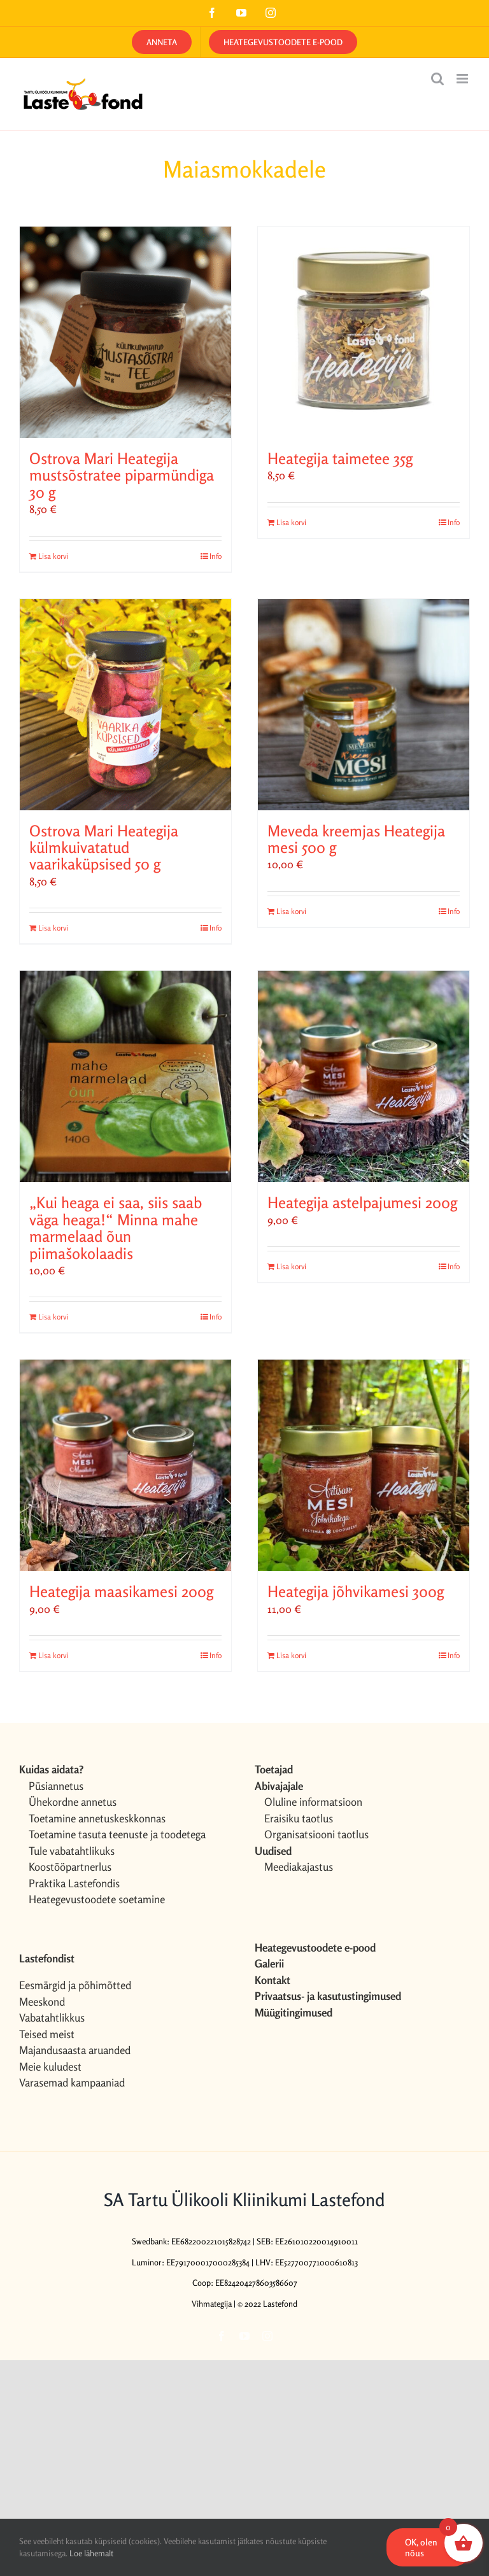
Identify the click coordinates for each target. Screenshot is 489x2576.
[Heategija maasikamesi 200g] (125, 1465)
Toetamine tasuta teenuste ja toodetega (117, 1834)
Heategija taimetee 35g (340, 458)
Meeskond (42, 2001)
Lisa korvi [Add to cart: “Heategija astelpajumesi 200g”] (291, 1266)
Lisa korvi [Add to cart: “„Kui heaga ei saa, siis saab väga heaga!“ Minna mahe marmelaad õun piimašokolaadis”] (53, 1316)
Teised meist (46, 2034)
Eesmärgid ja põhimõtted (75, 1985)
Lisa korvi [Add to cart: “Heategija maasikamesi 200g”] (53, 1655)
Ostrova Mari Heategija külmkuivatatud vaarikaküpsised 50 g (103, 848)
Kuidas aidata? (51, 1769)
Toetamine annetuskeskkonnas (97, 1818)
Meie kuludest (50, 2066)
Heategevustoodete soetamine (97, 1899)
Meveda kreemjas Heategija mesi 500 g (356, 839)
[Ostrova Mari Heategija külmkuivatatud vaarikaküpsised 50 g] (125, 704)
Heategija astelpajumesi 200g (362, 1202)
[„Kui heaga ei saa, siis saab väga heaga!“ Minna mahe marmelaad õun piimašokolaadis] (125, 1076)
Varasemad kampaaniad (72, 2082)
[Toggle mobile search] (437, 78)
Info (215, 556)
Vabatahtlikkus (52, 2017)
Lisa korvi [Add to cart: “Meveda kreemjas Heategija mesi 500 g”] (291, 911)
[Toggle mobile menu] (463, 78)
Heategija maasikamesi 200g (121, 1591)
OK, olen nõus (421, 2547)
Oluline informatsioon (313, 1801)
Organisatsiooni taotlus (316, 1834)
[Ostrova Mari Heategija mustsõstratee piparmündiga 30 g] (125, 332)
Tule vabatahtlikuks (72, 1850)
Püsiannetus (56, 1785)
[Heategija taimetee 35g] (363, 332)
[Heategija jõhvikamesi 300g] (363, 1465)
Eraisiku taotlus (298, 1818)
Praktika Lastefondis (74, 1883)
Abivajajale (279, 1785)
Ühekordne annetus (73, 1801)
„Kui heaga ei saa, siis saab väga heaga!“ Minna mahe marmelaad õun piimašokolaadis (115, 1227)
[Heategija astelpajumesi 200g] (363, 1076)
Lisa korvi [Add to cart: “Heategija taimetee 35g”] (291, 522)
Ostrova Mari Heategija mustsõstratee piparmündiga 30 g (121, 475)
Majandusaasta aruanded (75, 2050)
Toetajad (274, 1769)
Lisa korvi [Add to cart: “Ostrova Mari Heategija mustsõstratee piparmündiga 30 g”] (53, 556)
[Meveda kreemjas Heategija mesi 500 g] (363, 704)
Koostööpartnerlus (70, 1866)
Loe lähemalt (91, 2553)
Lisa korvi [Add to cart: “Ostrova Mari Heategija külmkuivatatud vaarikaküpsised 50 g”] (53, 928)
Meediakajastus (298, 1866)
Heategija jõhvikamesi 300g (355, 1591)
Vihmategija (212, 2303)
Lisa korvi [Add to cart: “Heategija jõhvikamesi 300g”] (291, 1655)
